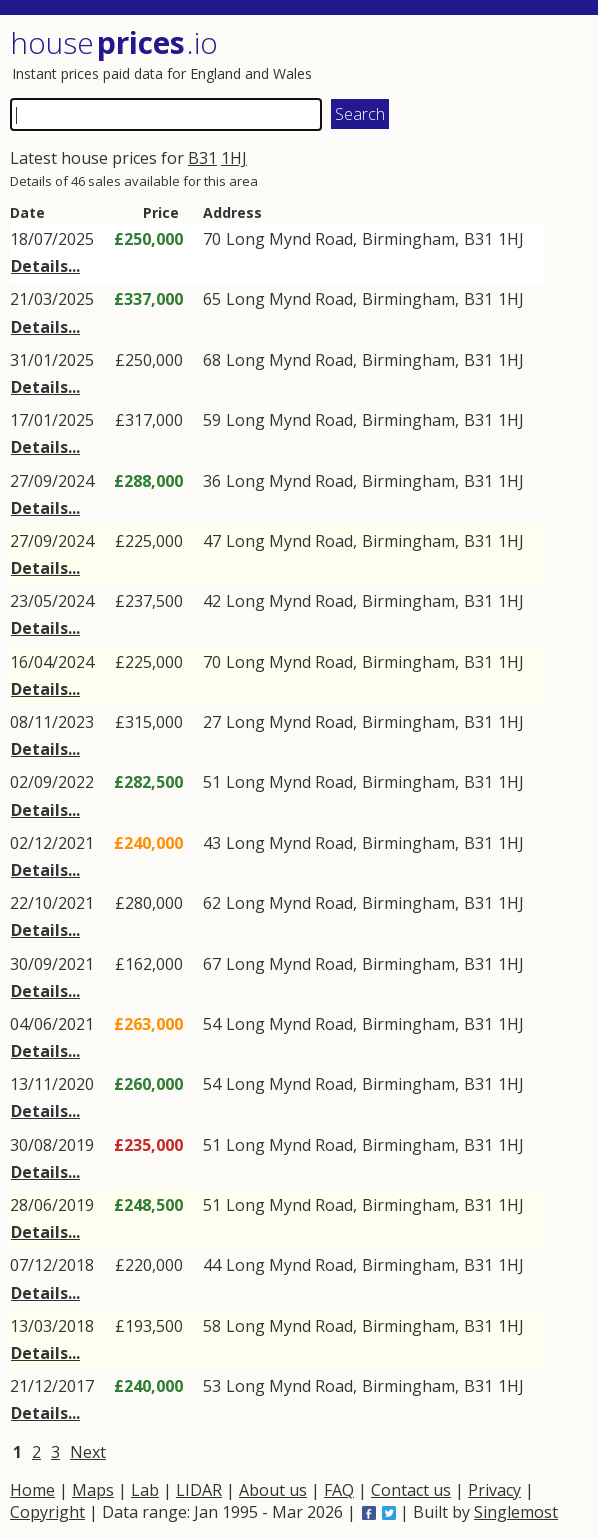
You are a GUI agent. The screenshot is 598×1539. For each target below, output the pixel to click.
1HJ (234, 158)
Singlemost (516, 1512)
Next (88, 1452)
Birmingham (408, 239)
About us (273, 1490)
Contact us (411, 1490)
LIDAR (199, 1490)
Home (32, 1490)
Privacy (494, 1490)
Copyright (47, 1512)
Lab (145, 1490)
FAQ (339, 1490)
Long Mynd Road (289, 239)
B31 (202, 158)
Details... (45, 266)
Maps (93, 1490)
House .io (114, 42)
